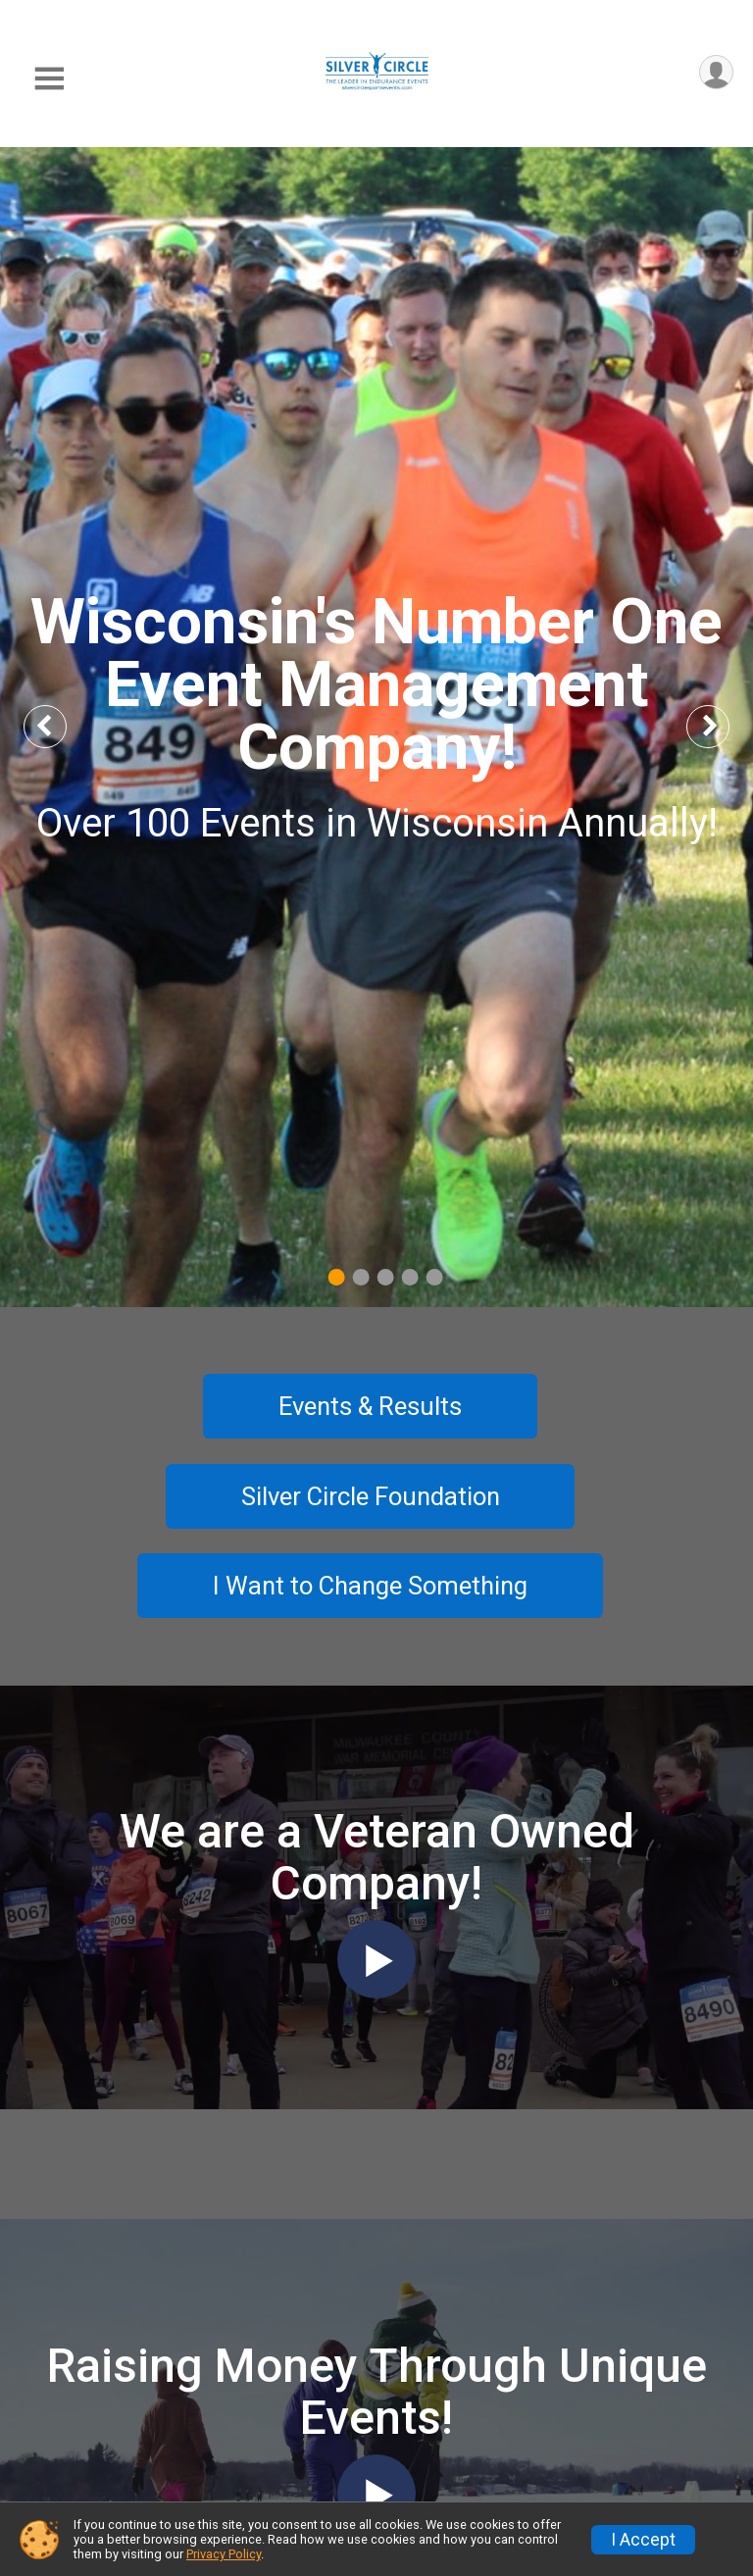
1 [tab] (336, 1276)
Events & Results (370, 1406)
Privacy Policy (223, 2554)
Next (723, 726)
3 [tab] (385, 1276)
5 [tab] (434, 1276)
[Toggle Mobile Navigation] (49, 79)
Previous (60, 726)
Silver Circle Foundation (370, 1496)
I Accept (643, 2540)
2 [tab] (361, 1276)
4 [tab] (410, 1276)
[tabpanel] (376, 726)
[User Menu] (715, 73)
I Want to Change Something (370, 1585)
